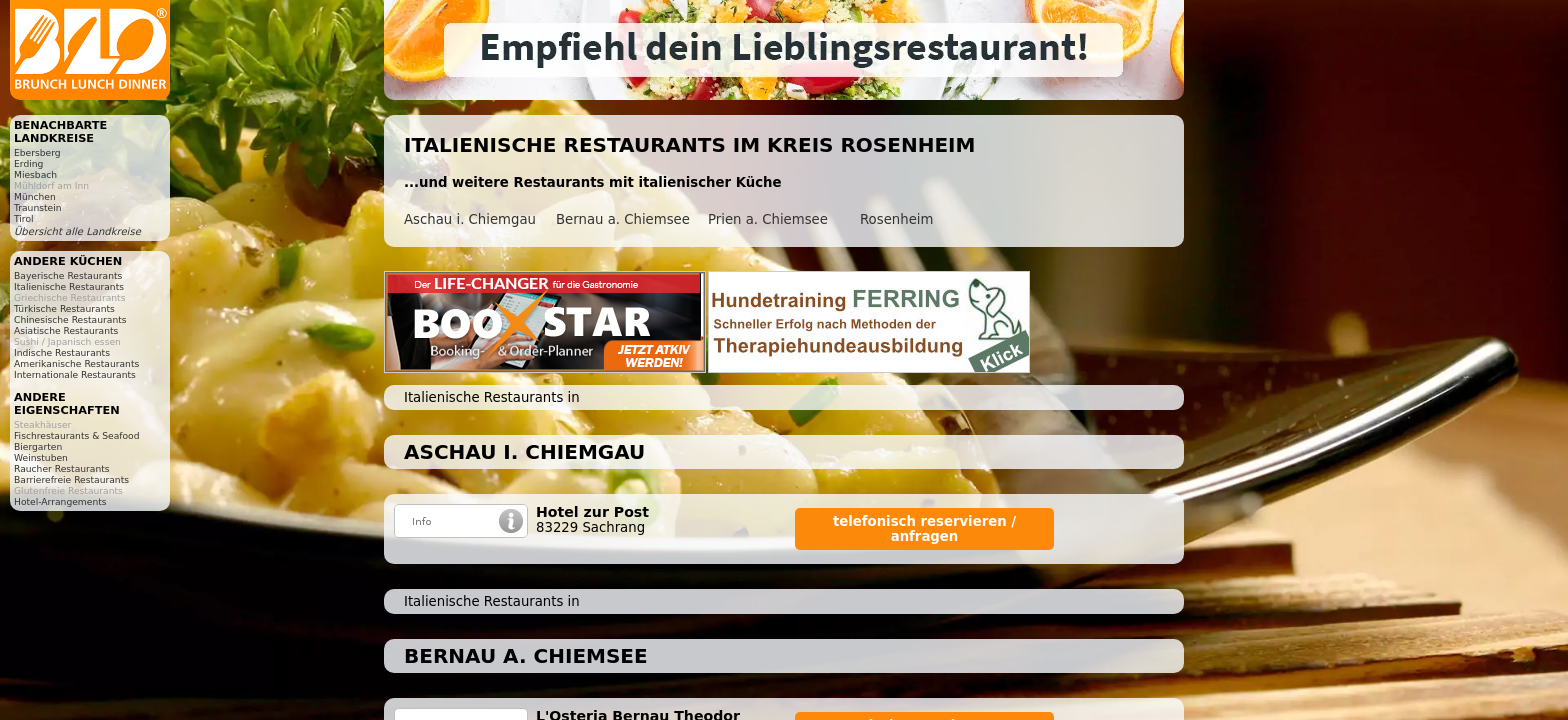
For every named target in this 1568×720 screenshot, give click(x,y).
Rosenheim (896, 219)
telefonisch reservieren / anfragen (924, 529)
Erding (28, 163)
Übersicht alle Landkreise (77, 231)
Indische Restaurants (62, 352)
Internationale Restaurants (75, 374)
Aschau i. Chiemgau (470, 219)
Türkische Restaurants (64, 308)
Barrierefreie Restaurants (71, 479)
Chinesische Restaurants (70, 319)
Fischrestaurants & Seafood (77, 435)
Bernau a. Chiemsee (623, 219)
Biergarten (38, 446)
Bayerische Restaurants (68, 275)
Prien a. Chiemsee (768, 219)
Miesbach (35, 174)
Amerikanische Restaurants (76, 363)
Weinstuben (41, 457)
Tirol (24, 218)
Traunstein (38, 207)
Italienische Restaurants (69, 286)
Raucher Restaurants (62, 468)
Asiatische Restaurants (66, 330)
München (35, 196)
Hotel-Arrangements (60, 501)
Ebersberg (37, 152)
